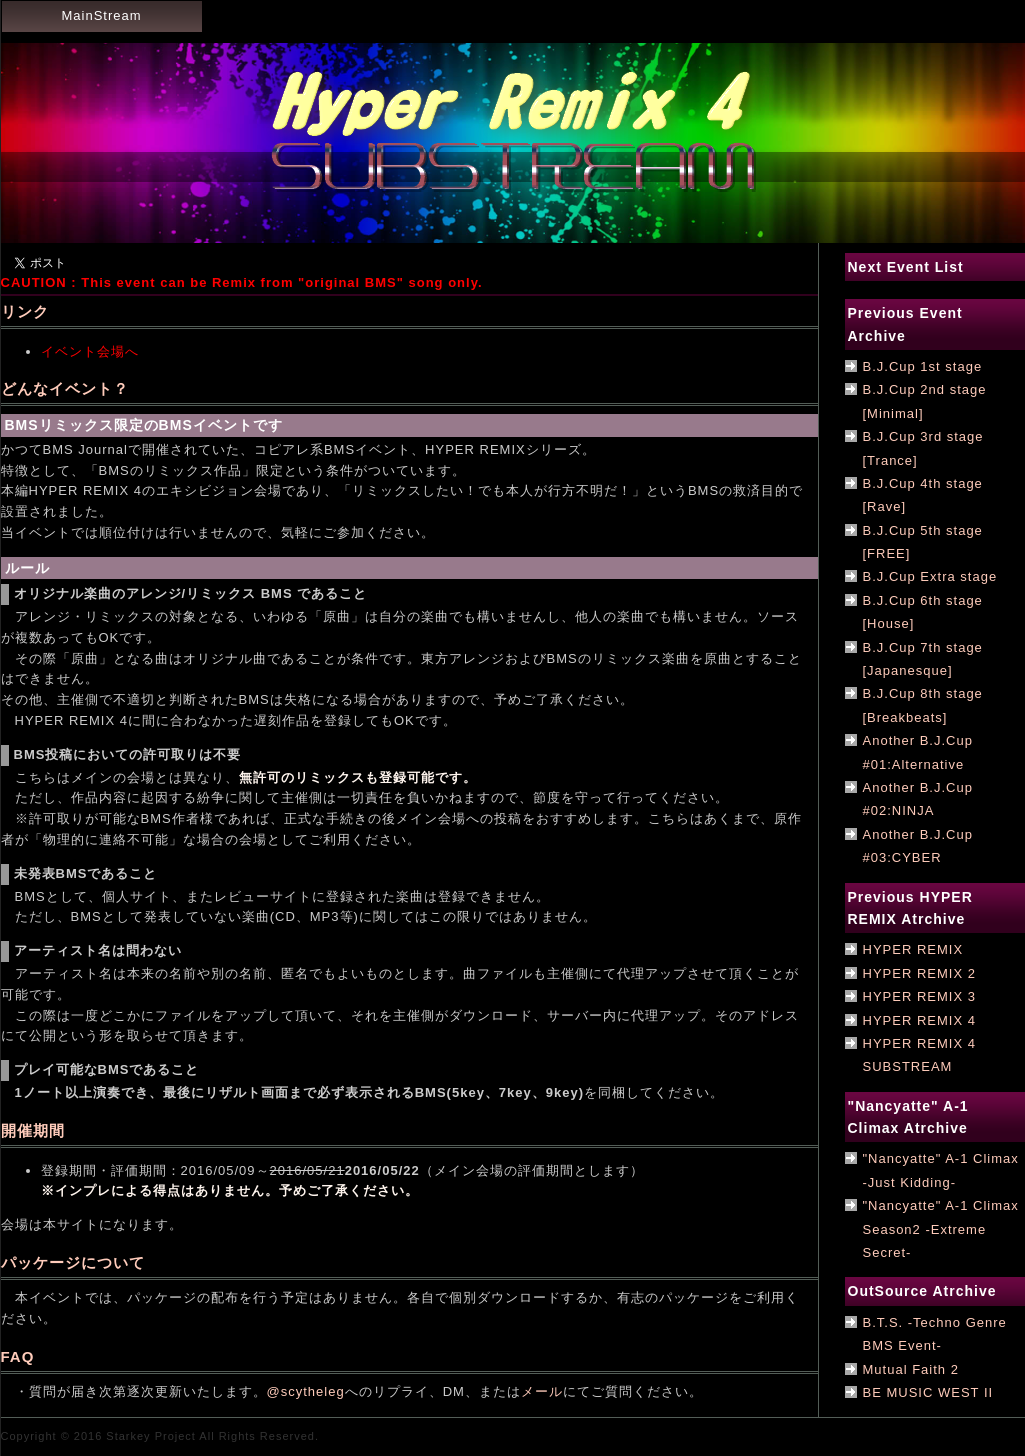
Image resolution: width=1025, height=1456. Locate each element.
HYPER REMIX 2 (919, 973)
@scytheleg (306, 1391)
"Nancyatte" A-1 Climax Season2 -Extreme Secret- (941, 1229)
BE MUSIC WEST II (928, 1392)
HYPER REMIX (913, 949)
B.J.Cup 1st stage (923, 366)
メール (542, 1391)
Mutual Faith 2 (911, 1369)
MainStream (101, 15)
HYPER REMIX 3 (919, 996)
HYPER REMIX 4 (919, 1020)
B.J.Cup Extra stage (930, 576)
